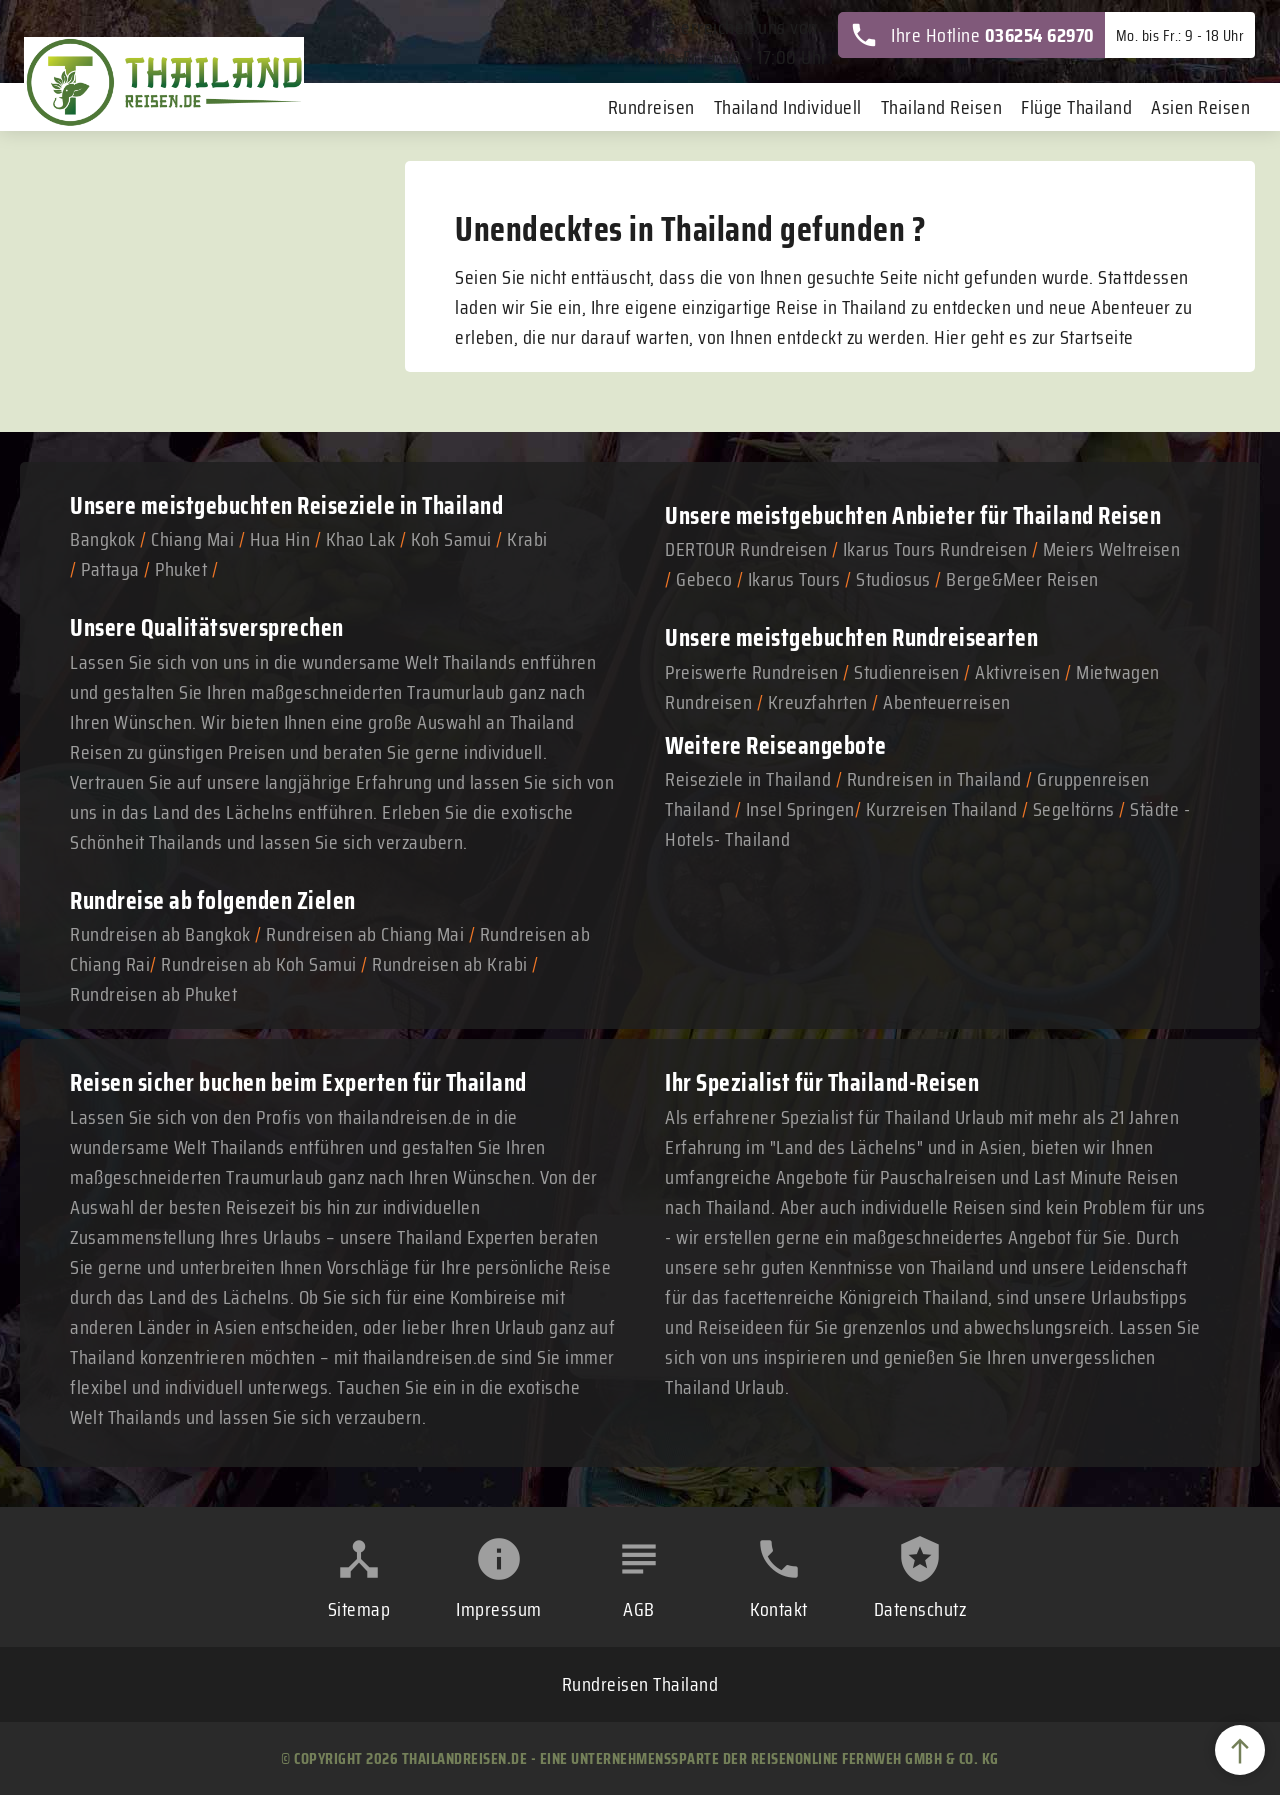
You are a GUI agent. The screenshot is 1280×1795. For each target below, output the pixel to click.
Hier (950, 337)
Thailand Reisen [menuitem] (942, 107)
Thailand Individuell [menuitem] (788, 107)
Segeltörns (1074, 809)
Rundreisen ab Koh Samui (259, 964)
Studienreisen (907, 672)
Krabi (527, 539)
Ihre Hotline (972, 35)
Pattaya (110, 569)
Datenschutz (920, 1609)
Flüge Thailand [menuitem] (1076, 107)
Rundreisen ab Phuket (153, 994)
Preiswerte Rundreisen (752, 672)
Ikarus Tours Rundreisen (935, 549)
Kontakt (779, 1609)
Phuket (181, 569)
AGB (639, 1609)
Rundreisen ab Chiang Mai (367, 934)
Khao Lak (361, 539)
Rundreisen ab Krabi (450, 964)
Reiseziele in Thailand (400, 505)
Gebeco (704, 579)
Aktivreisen (1018, 672)
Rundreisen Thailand (640, 1684)
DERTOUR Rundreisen (746, 549)
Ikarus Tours (794, 579)
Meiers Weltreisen (1112, 549)
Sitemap (359, 1609)
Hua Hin (280, 539)
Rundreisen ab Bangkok (160, 934)
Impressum (499, 1609)
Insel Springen (800, 809)
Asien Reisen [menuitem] (1200, 107)
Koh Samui (451, 539)
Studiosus (893, 579)
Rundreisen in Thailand (934, 779)
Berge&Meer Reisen (1022, 579)
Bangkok (103, 539)
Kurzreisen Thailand (944, 809)
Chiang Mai (192, 539)
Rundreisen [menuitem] (651, 107)
